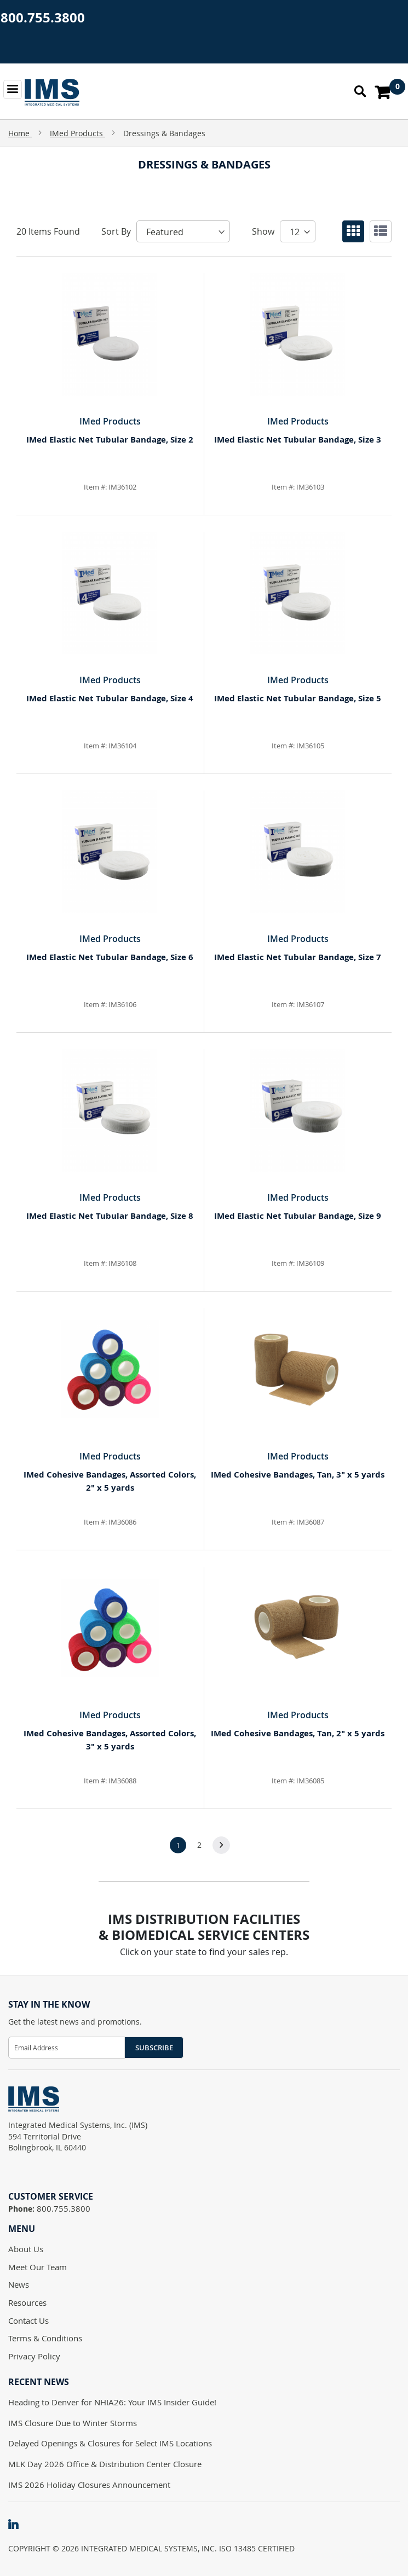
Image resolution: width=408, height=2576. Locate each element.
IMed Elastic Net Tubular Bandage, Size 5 (297, 698)
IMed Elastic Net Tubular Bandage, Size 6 (109, 957)
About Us (25, 2248)
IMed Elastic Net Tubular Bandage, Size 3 (297, 439)
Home (20, 133)
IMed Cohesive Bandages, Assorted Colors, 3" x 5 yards (110, 1740)
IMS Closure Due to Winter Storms (72, 2422)
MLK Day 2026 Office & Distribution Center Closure (105, 2463)
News (18, 2284)
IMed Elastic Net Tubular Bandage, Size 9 (297, 1216)
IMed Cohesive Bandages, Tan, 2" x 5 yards (297, 1733)
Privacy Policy (34, 2356)
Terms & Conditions (45, 2338)
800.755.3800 (43, 17)
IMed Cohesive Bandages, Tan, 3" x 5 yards (297, 1474)
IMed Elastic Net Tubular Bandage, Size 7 (297, 957)
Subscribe (154, 2047)
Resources (27, 2302)
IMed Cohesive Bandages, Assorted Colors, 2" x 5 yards (110, 1481)
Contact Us (28, 2320)
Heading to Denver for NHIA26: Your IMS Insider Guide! (112, 2402)
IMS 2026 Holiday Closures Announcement (89, 2484)
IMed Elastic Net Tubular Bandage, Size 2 (109, 439)
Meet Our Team (37, 2266)
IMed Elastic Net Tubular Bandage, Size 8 (109, 1216)
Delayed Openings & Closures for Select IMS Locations (110, 2443)
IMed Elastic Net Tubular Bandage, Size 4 (109, 698)
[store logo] (52, 92)
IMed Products (77, 133)
